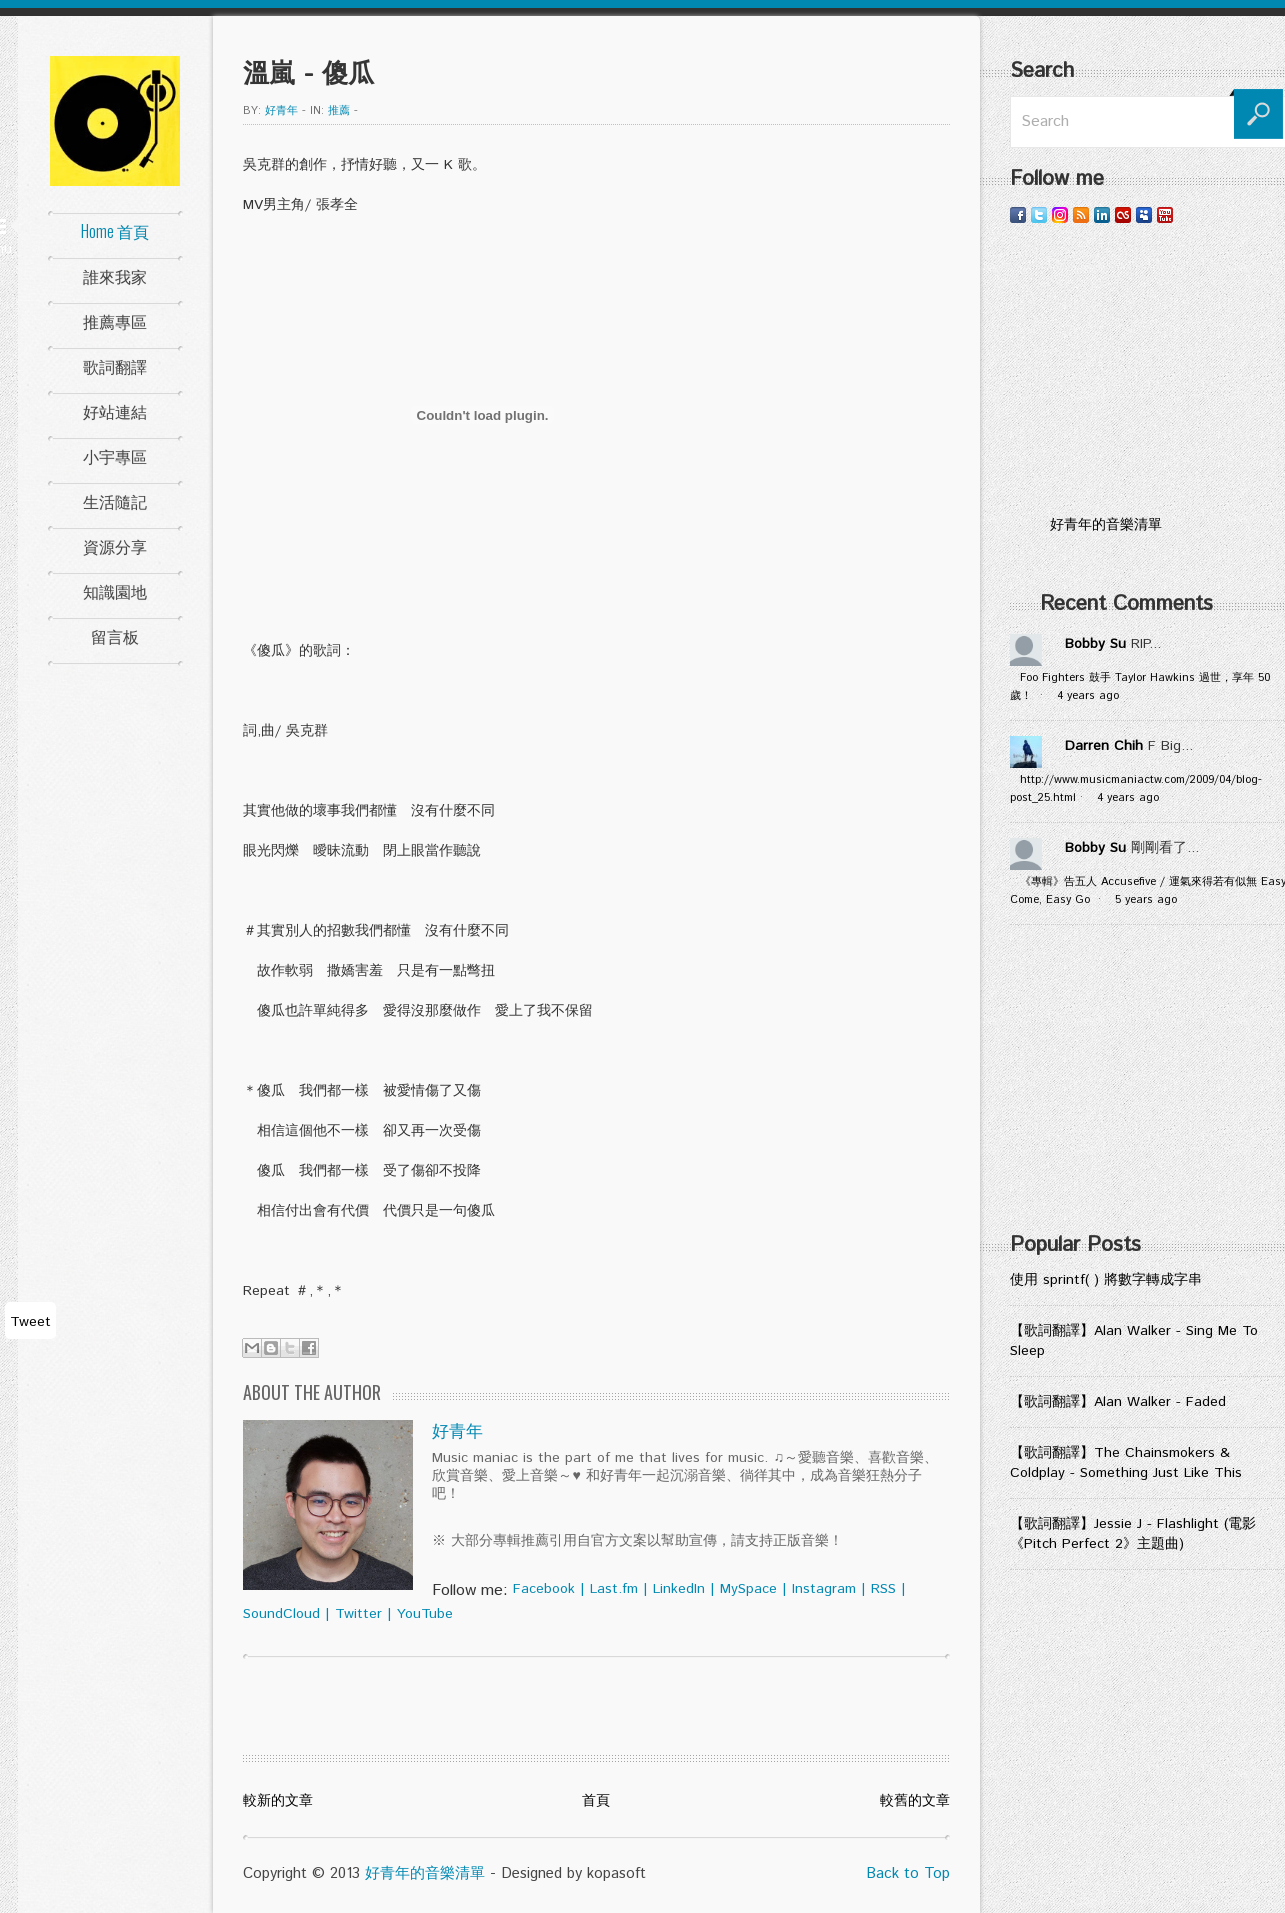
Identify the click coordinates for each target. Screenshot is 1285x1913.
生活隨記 (115, 501)
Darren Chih (1104, 746)
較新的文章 (278, 1801)
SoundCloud (281, 1614)
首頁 (596, 1801)
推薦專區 (115, 321)
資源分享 (115, 546)
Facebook (544, 1589)
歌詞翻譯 (115, 366)
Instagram (824, 1589)
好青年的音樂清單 (425, 1873)
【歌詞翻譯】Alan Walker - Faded (1118, 1402)
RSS (883, 1589)
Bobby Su (1095, 644)
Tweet (30, 1322)
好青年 (281, 111)
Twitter (358, 1614)
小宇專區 (115, 456)
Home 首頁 (115, 231)
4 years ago (1088, 696)
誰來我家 (115, 276)
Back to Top (908, 1873)
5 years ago (1146, 900)
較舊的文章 (915, 1801)
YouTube (425, 1614)
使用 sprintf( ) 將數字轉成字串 (1106, 1280)
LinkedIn (679, 1589)
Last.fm (614, 1589)
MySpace (748, 1589)
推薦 (339, 111)
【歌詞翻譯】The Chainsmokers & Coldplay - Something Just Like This (1126, 1463)
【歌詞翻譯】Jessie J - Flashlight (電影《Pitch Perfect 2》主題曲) (1133, 1534)
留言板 (115, 636)
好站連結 (115, 411)
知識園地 (115, 591)
